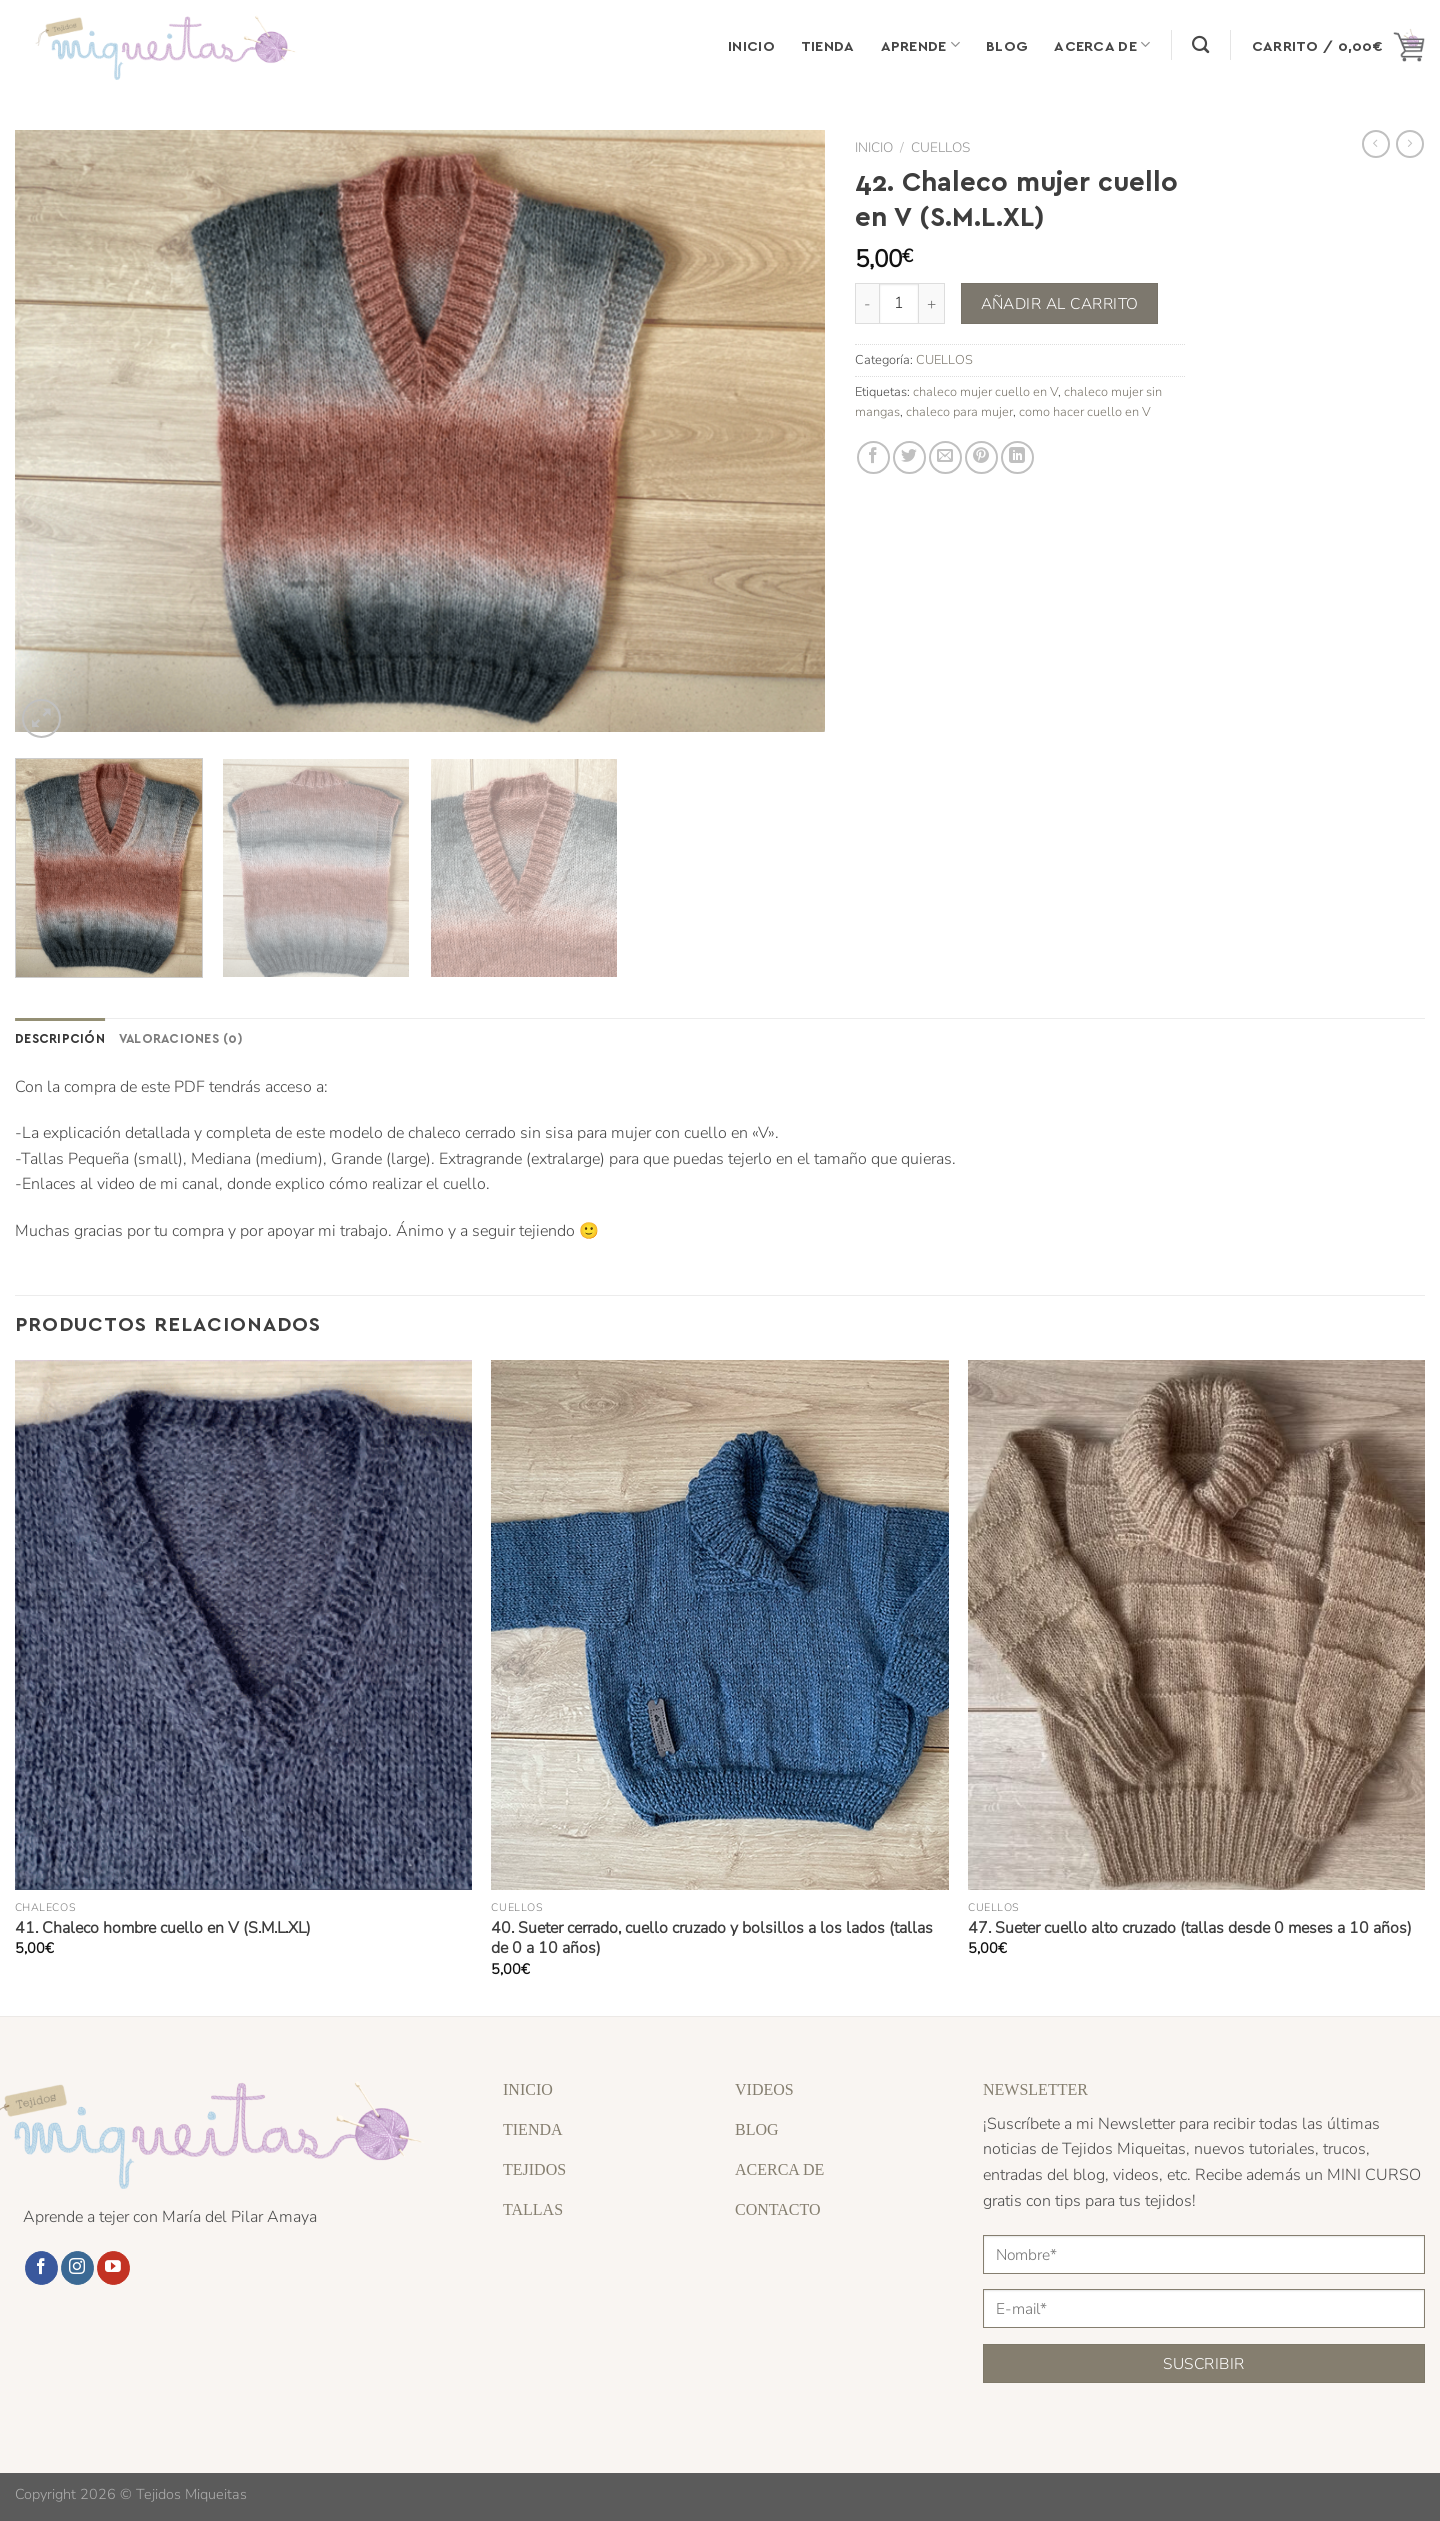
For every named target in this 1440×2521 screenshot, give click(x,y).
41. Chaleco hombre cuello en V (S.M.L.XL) (163, 1928)
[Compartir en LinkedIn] (1017, 457)
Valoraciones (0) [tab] (181, 1037)
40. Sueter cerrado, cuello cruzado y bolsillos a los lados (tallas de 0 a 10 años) (712, 1938)
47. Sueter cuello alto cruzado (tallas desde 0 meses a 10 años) (1190, 1928)
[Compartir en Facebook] (873, 457)
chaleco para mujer (959, 412)
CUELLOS (940, 147)
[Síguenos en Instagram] (77, 2268)
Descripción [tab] (60, 1037)
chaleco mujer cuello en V (985, 392)
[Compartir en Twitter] (909, 457)
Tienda (828, 45)
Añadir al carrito (1060, 303)
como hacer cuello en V (1085, 412)
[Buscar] (1200, 45)
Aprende (921, 44)
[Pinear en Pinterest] (981, 457)
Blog (1007, 45)
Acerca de (1102, 44)
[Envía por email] (945, 457)
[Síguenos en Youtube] (113, 2268)
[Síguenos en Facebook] (41, 2268)
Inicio (751, 45)
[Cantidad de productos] (899, 303)
